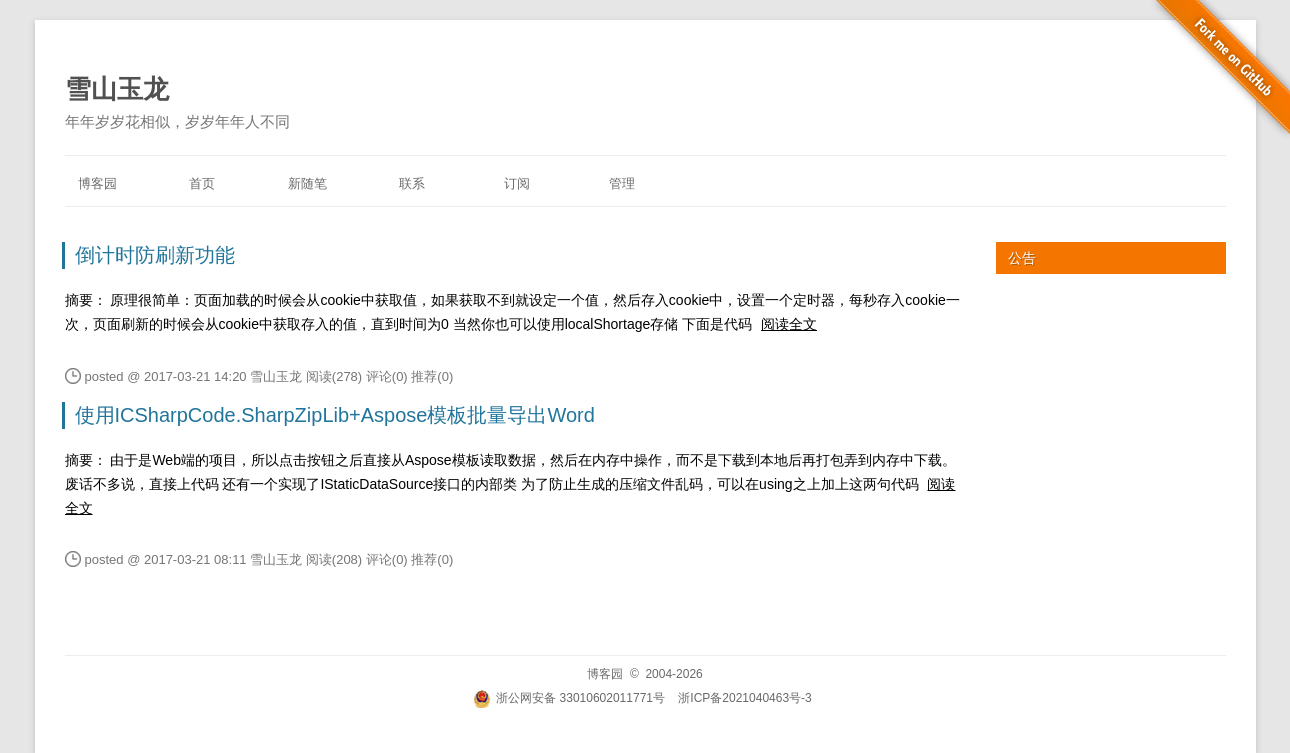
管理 (622, 183)
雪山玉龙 (117, 89)
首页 (202, 183)
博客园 (97, 183)
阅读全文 (789, 324)
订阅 (517, 183)
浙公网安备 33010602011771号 (569, 698)
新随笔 (307, 183)
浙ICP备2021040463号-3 (744, 698)
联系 (412, 183)
